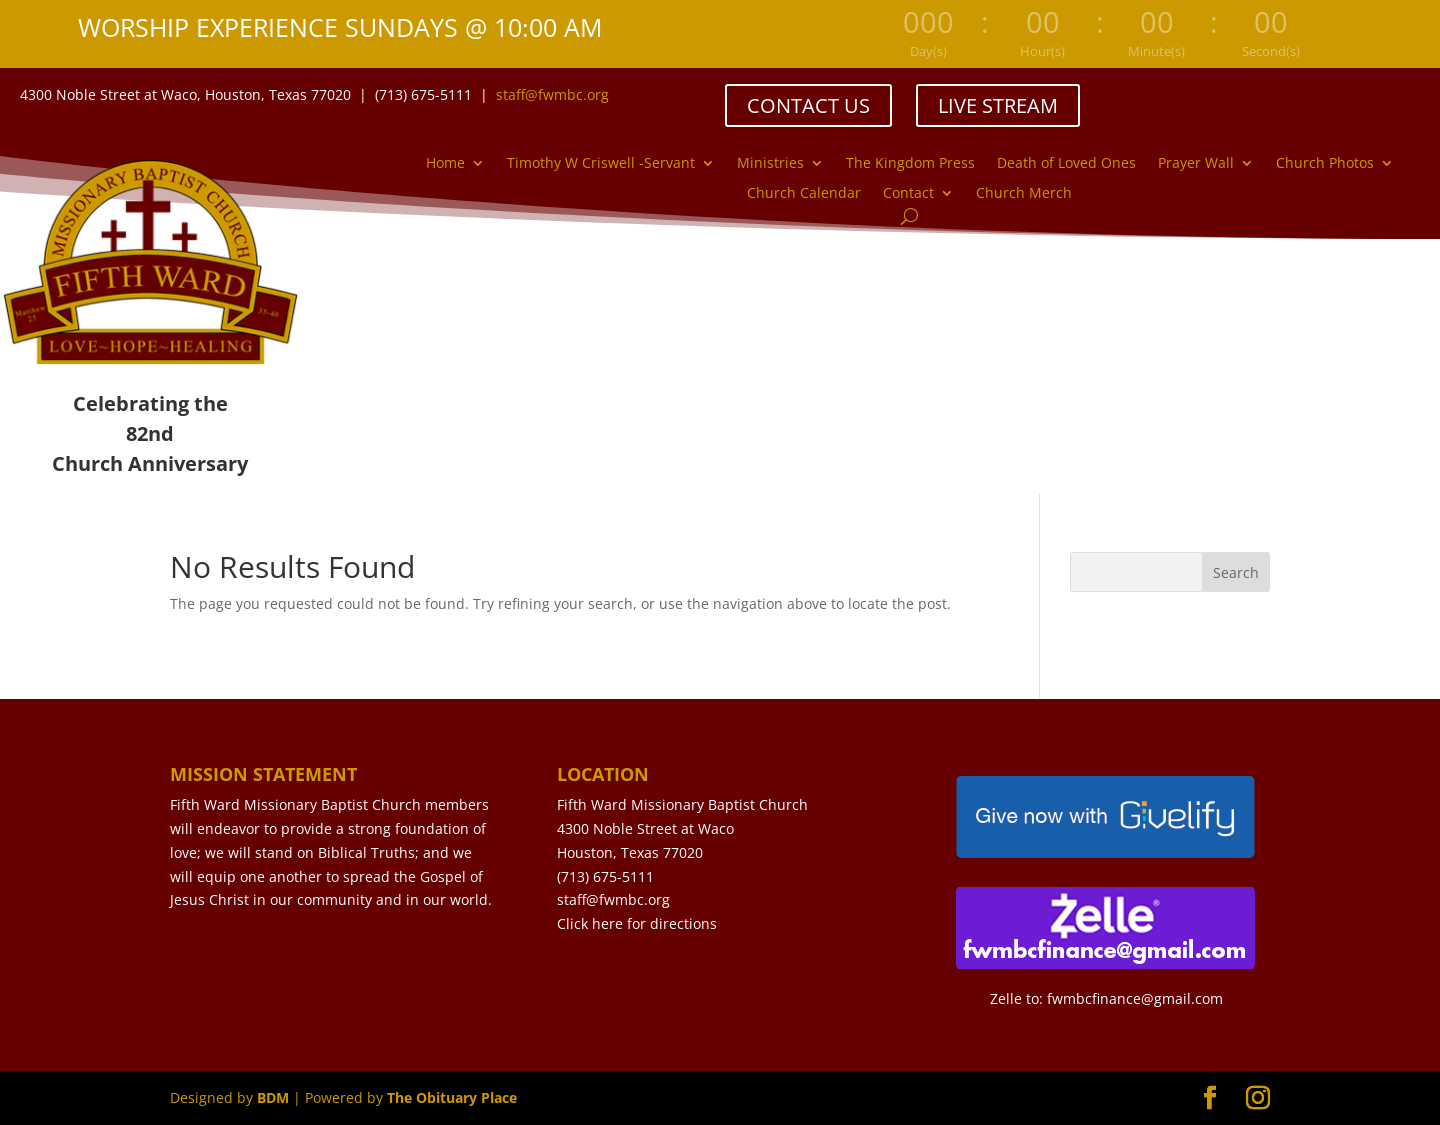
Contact (908, 194)
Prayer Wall (1196, 164)
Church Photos (1325, 164)
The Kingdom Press (910, 164)
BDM (273, 1097)
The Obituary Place (452, 1097)
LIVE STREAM (998, 105)
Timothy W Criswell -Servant (601, 164)
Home (445, 164)
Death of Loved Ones (1066, 164)
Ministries (770, 164)
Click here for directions (637, 923)
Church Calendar (804, 194)
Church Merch (1024, 194)
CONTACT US (808, 105)
